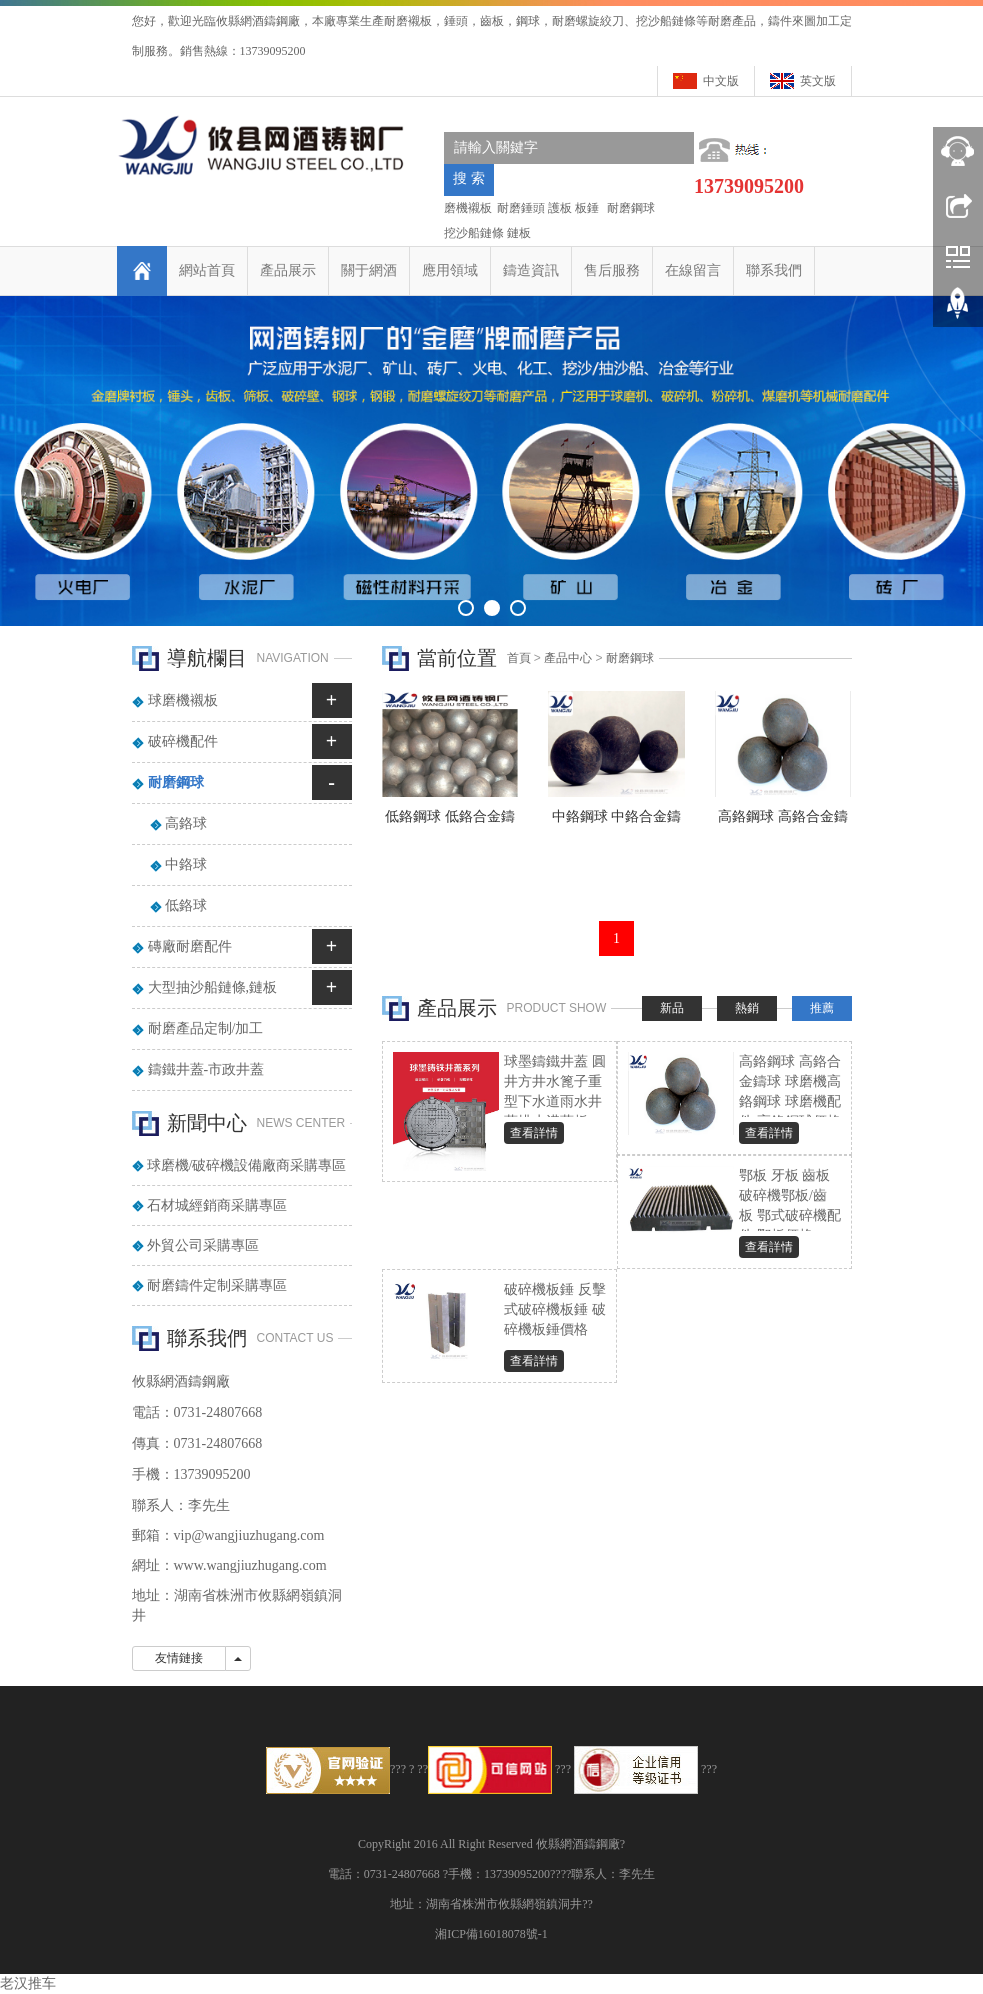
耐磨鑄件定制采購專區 (217, 1285)
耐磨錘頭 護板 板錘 (548, 208)
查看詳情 (534, 1133)
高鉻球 (186, 823)
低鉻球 (186, 905)
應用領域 (450, 270)
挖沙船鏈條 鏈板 (487, 233)
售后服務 (612, 270)
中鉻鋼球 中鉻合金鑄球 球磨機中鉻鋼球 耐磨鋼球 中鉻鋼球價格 (616, 823)
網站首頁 (207, 270)
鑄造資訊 (531, 270)
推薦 (822, 1008)
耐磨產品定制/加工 (206, 1028)
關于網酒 (369, 270)
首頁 (519, 658)
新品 (672, 1008)
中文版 (721, 81)
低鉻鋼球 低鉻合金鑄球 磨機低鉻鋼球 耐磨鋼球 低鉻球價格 (449, 823)
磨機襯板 (468, 208)
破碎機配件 (183, 741)
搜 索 (469, 178)
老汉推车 (28, 1983)
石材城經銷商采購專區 (217, 1205)
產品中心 (568, 658)
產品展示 (288, 270)
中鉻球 (186, 864)
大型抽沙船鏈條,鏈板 (213, 987)
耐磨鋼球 (629, 208)
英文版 (818, 81)
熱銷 (747, 1008)
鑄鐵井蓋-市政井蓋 (206, 1069)
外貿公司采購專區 (203, 1245)
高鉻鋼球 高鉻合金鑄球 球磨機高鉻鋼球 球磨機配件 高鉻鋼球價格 (783, 823)
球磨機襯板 (183, 700)
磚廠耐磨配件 (190, 946)
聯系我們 (774, 270)
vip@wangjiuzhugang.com (249, 1535)
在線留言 (693, 270)
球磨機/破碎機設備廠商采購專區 (247, 1165)
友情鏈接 (179, 1658)
